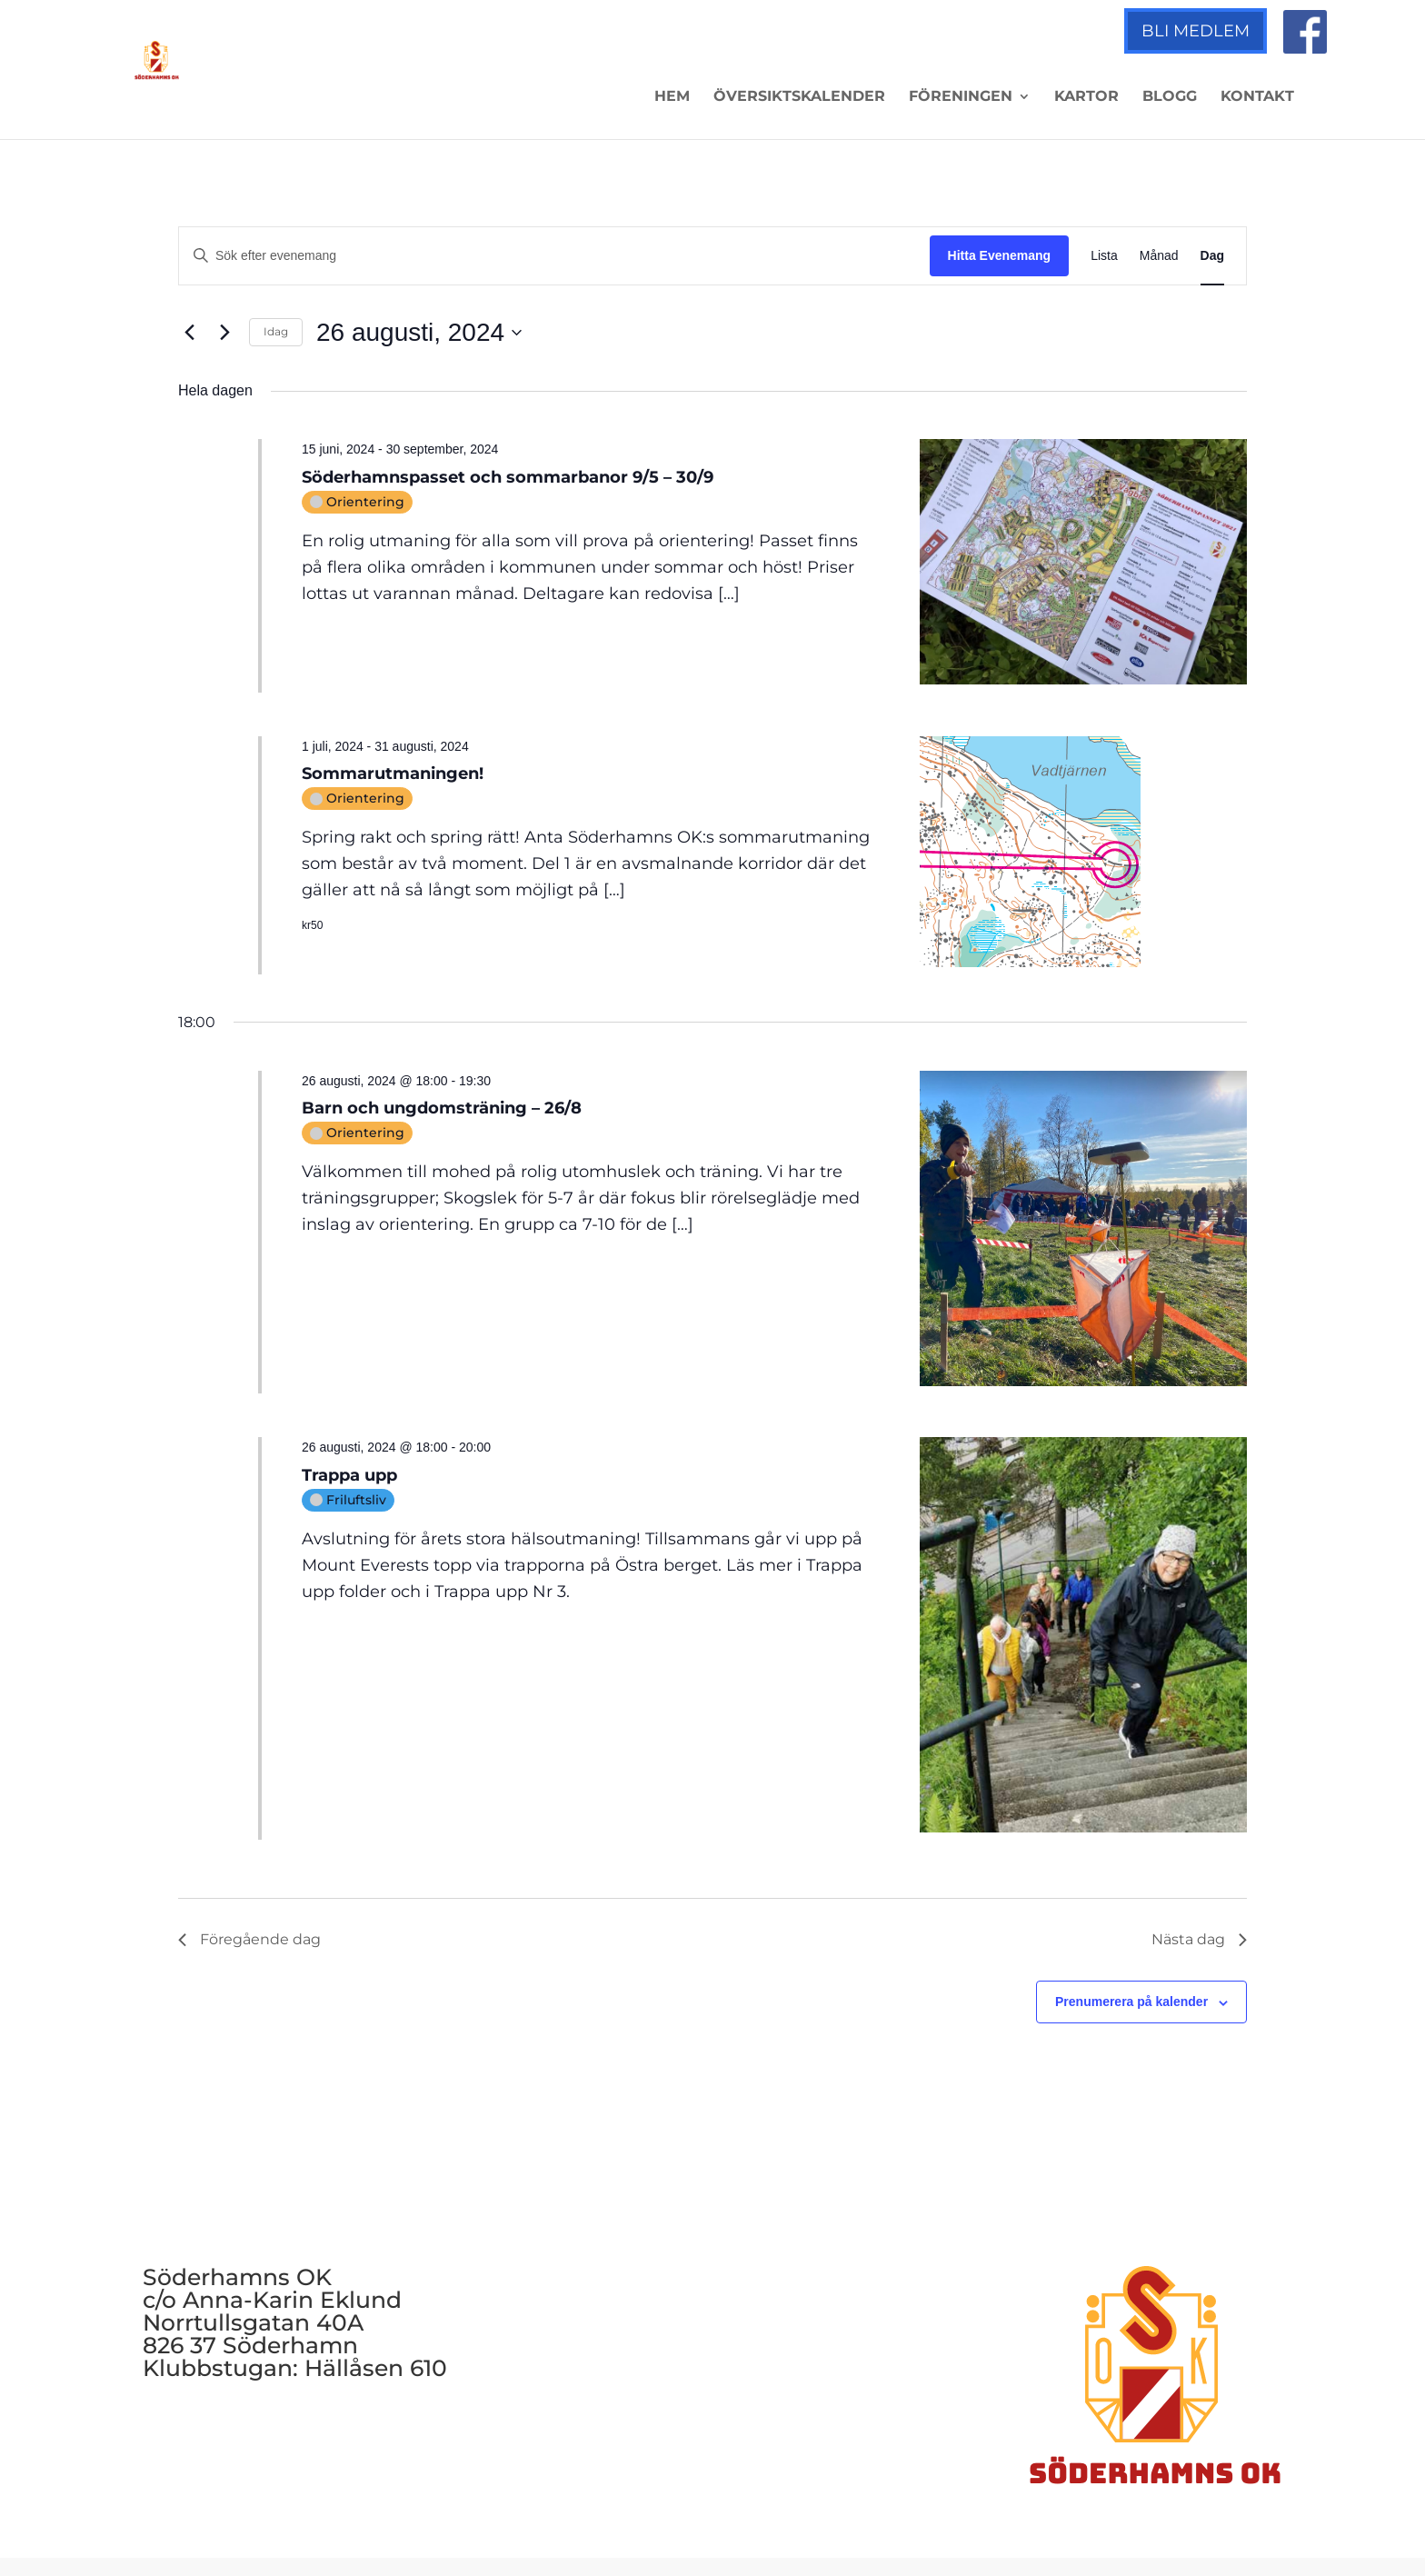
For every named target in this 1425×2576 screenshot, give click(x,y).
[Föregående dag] (189, 333)
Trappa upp (349, 1475)
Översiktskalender (799, 97)
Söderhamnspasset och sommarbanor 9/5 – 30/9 (507, 477)
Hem (672, 97)
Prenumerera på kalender (1131, 2001)
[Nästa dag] (224, 333)
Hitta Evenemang (999, 255)
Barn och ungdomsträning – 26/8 (442, 1108)
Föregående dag (249, 1939)
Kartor (1086, 97)
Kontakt (1257, 97)
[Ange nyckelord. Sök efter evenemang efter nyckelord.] (554, 256)
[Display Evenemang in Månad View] (1159, 256)
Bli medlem (1195, 30)
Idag (276, 331)
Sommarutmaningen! (392, 774)
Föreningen (960, 97)
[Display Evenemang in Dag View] (1212, 256)
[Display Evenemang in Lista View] (1104, 256)
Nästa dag (1199, 1939)
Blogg (1169, 97)
